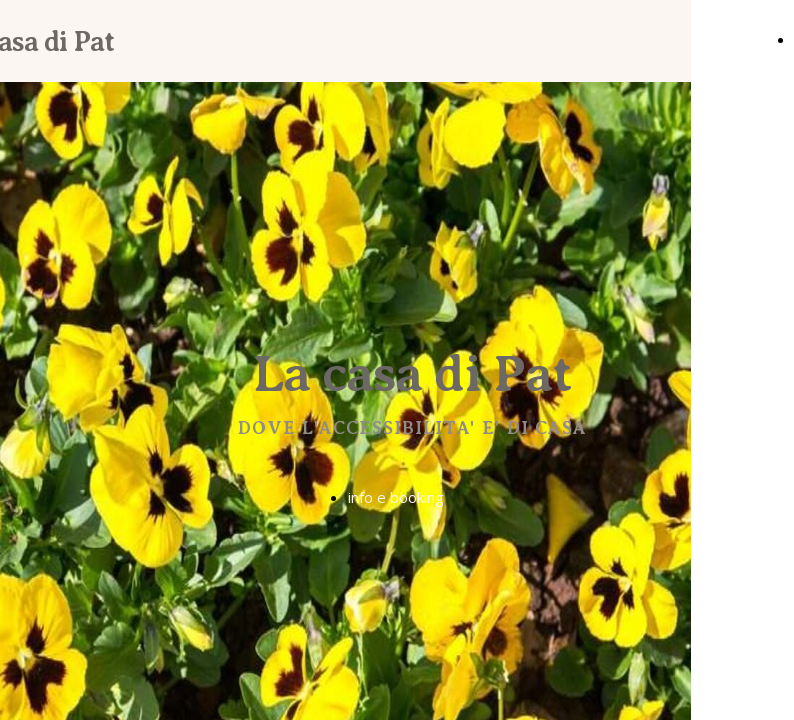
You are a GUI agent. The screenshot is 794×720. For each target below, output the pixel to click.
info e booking (396, 497)
